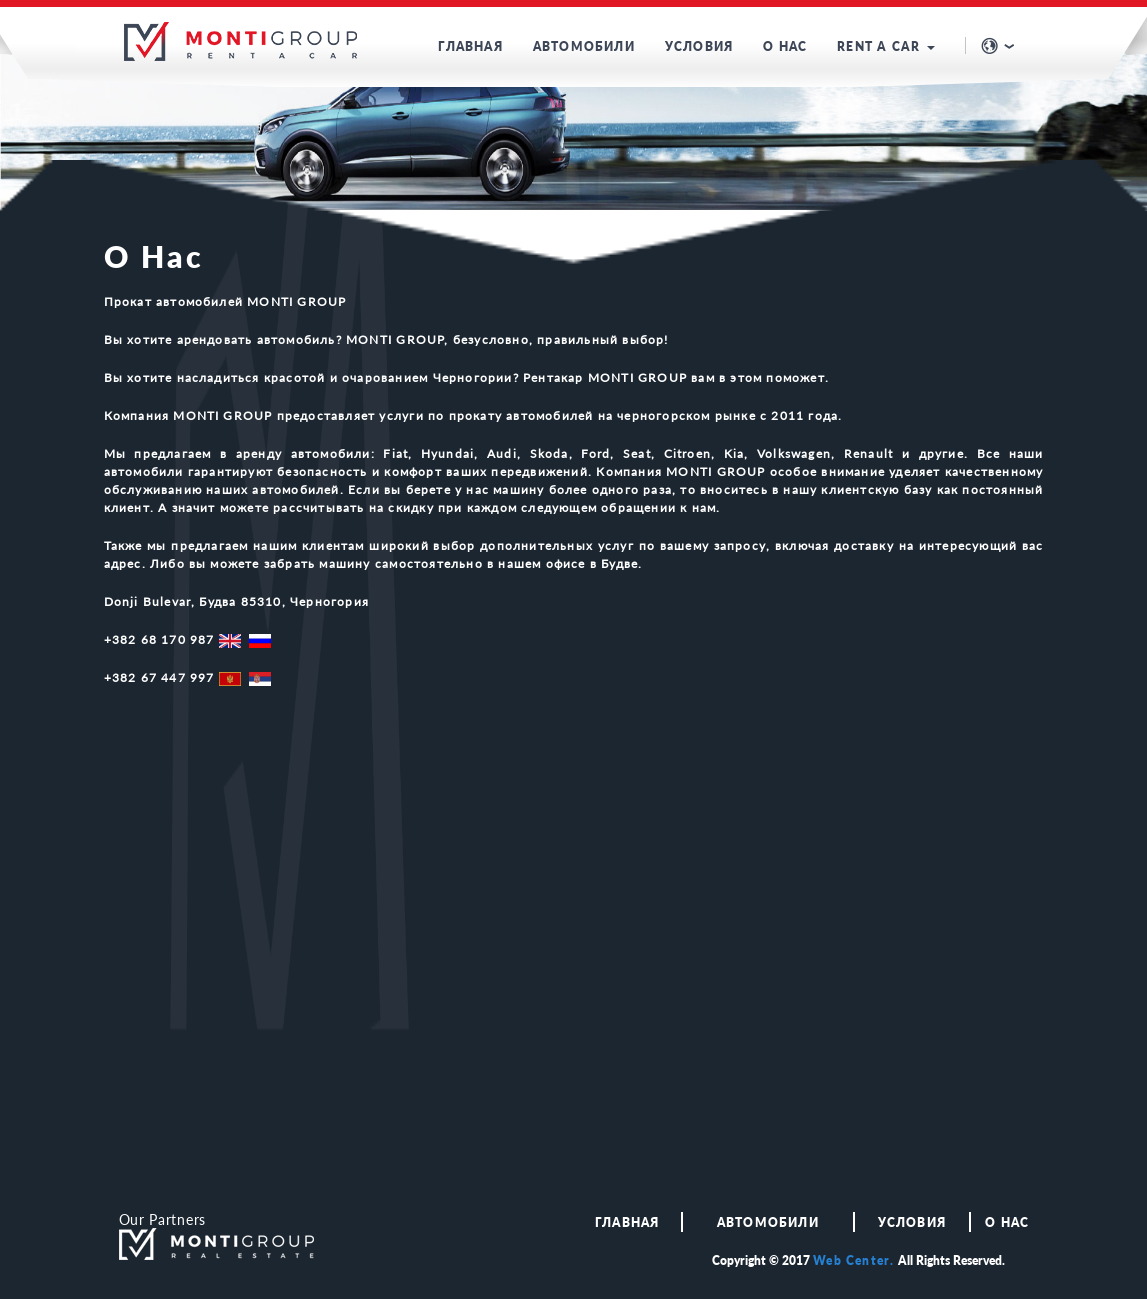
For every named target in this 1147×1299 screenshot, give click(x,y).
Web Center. (853, 1260)
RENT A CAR (885, 46)
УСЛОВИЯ (699, 46)
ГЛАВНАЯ (470, 46)
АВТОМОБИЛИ (584, 46)
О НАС (785, 46)
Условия (912, 1222)
